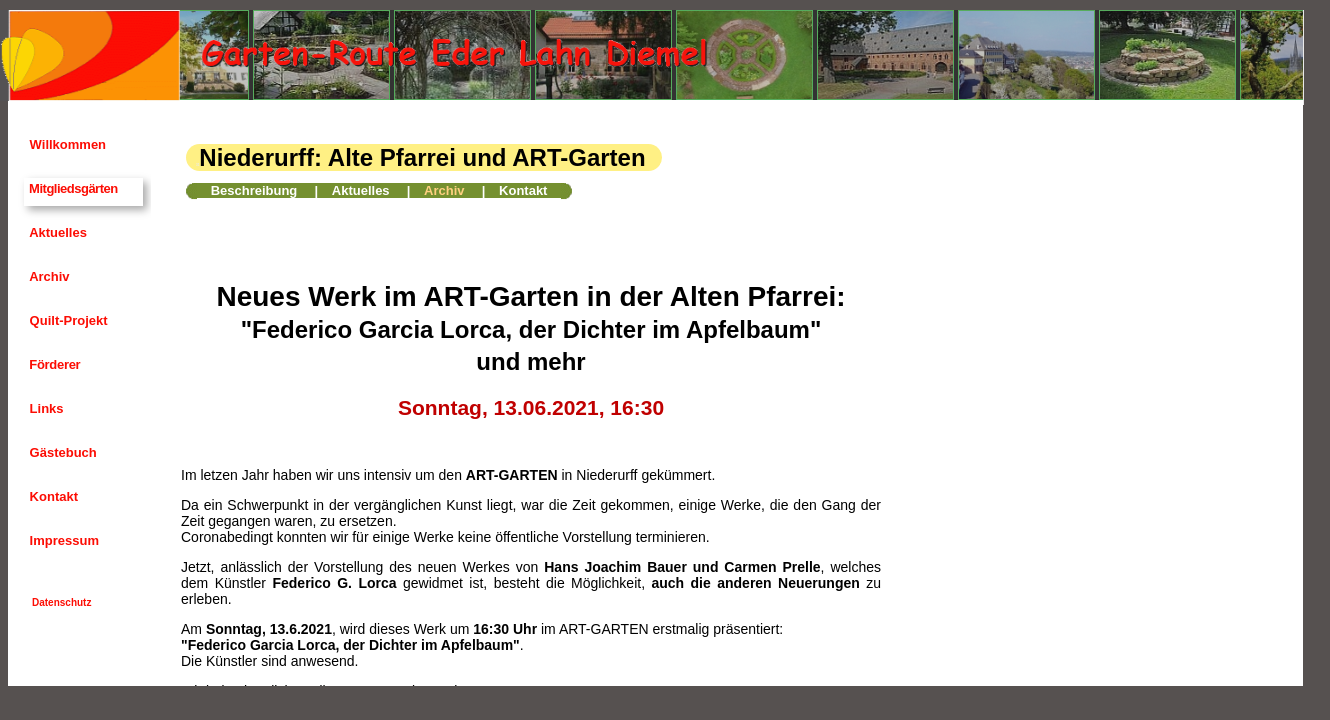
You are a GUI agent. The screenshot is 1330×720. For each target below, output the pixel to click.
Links (45, 408)
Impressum (62, 540)
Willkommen (66, 144)
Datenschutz (61, 602)
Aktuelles (56, 232)
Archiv (48, 276)
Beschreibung (254, 190)
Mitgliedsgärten (72, 188)
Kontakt (52, 496)
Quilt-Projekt (67, 320)
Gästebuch (61, 452)
